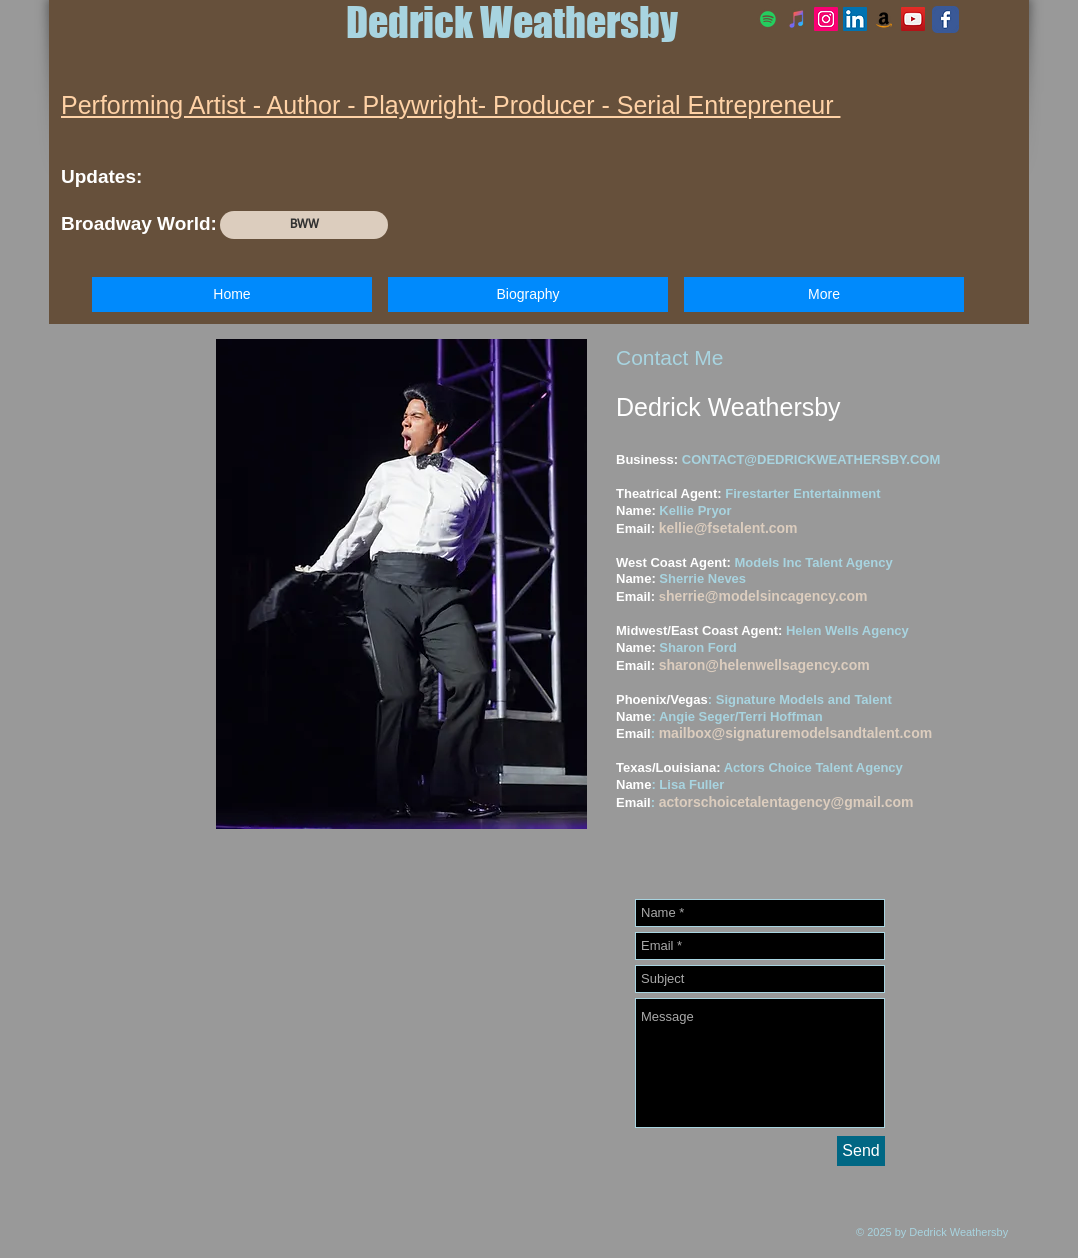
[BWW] (304, 225)
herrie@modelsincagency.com (767, 596)
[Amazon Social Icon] (884, 19)
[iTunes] (797, 19)
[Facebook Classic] (945, 19)
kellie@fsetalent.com (728, 528)
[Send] (861, 1151)
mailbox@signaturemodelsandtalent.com (796, 733)
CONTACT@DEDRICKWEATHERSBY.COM (811, 459)
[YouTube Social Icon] (913, 19)
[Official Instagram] (826, 19)
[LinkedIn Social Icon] (855, 19)
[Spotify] (768, 19)
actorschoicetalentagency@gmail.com (786, 802)
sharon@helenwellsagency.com (764, 665)
